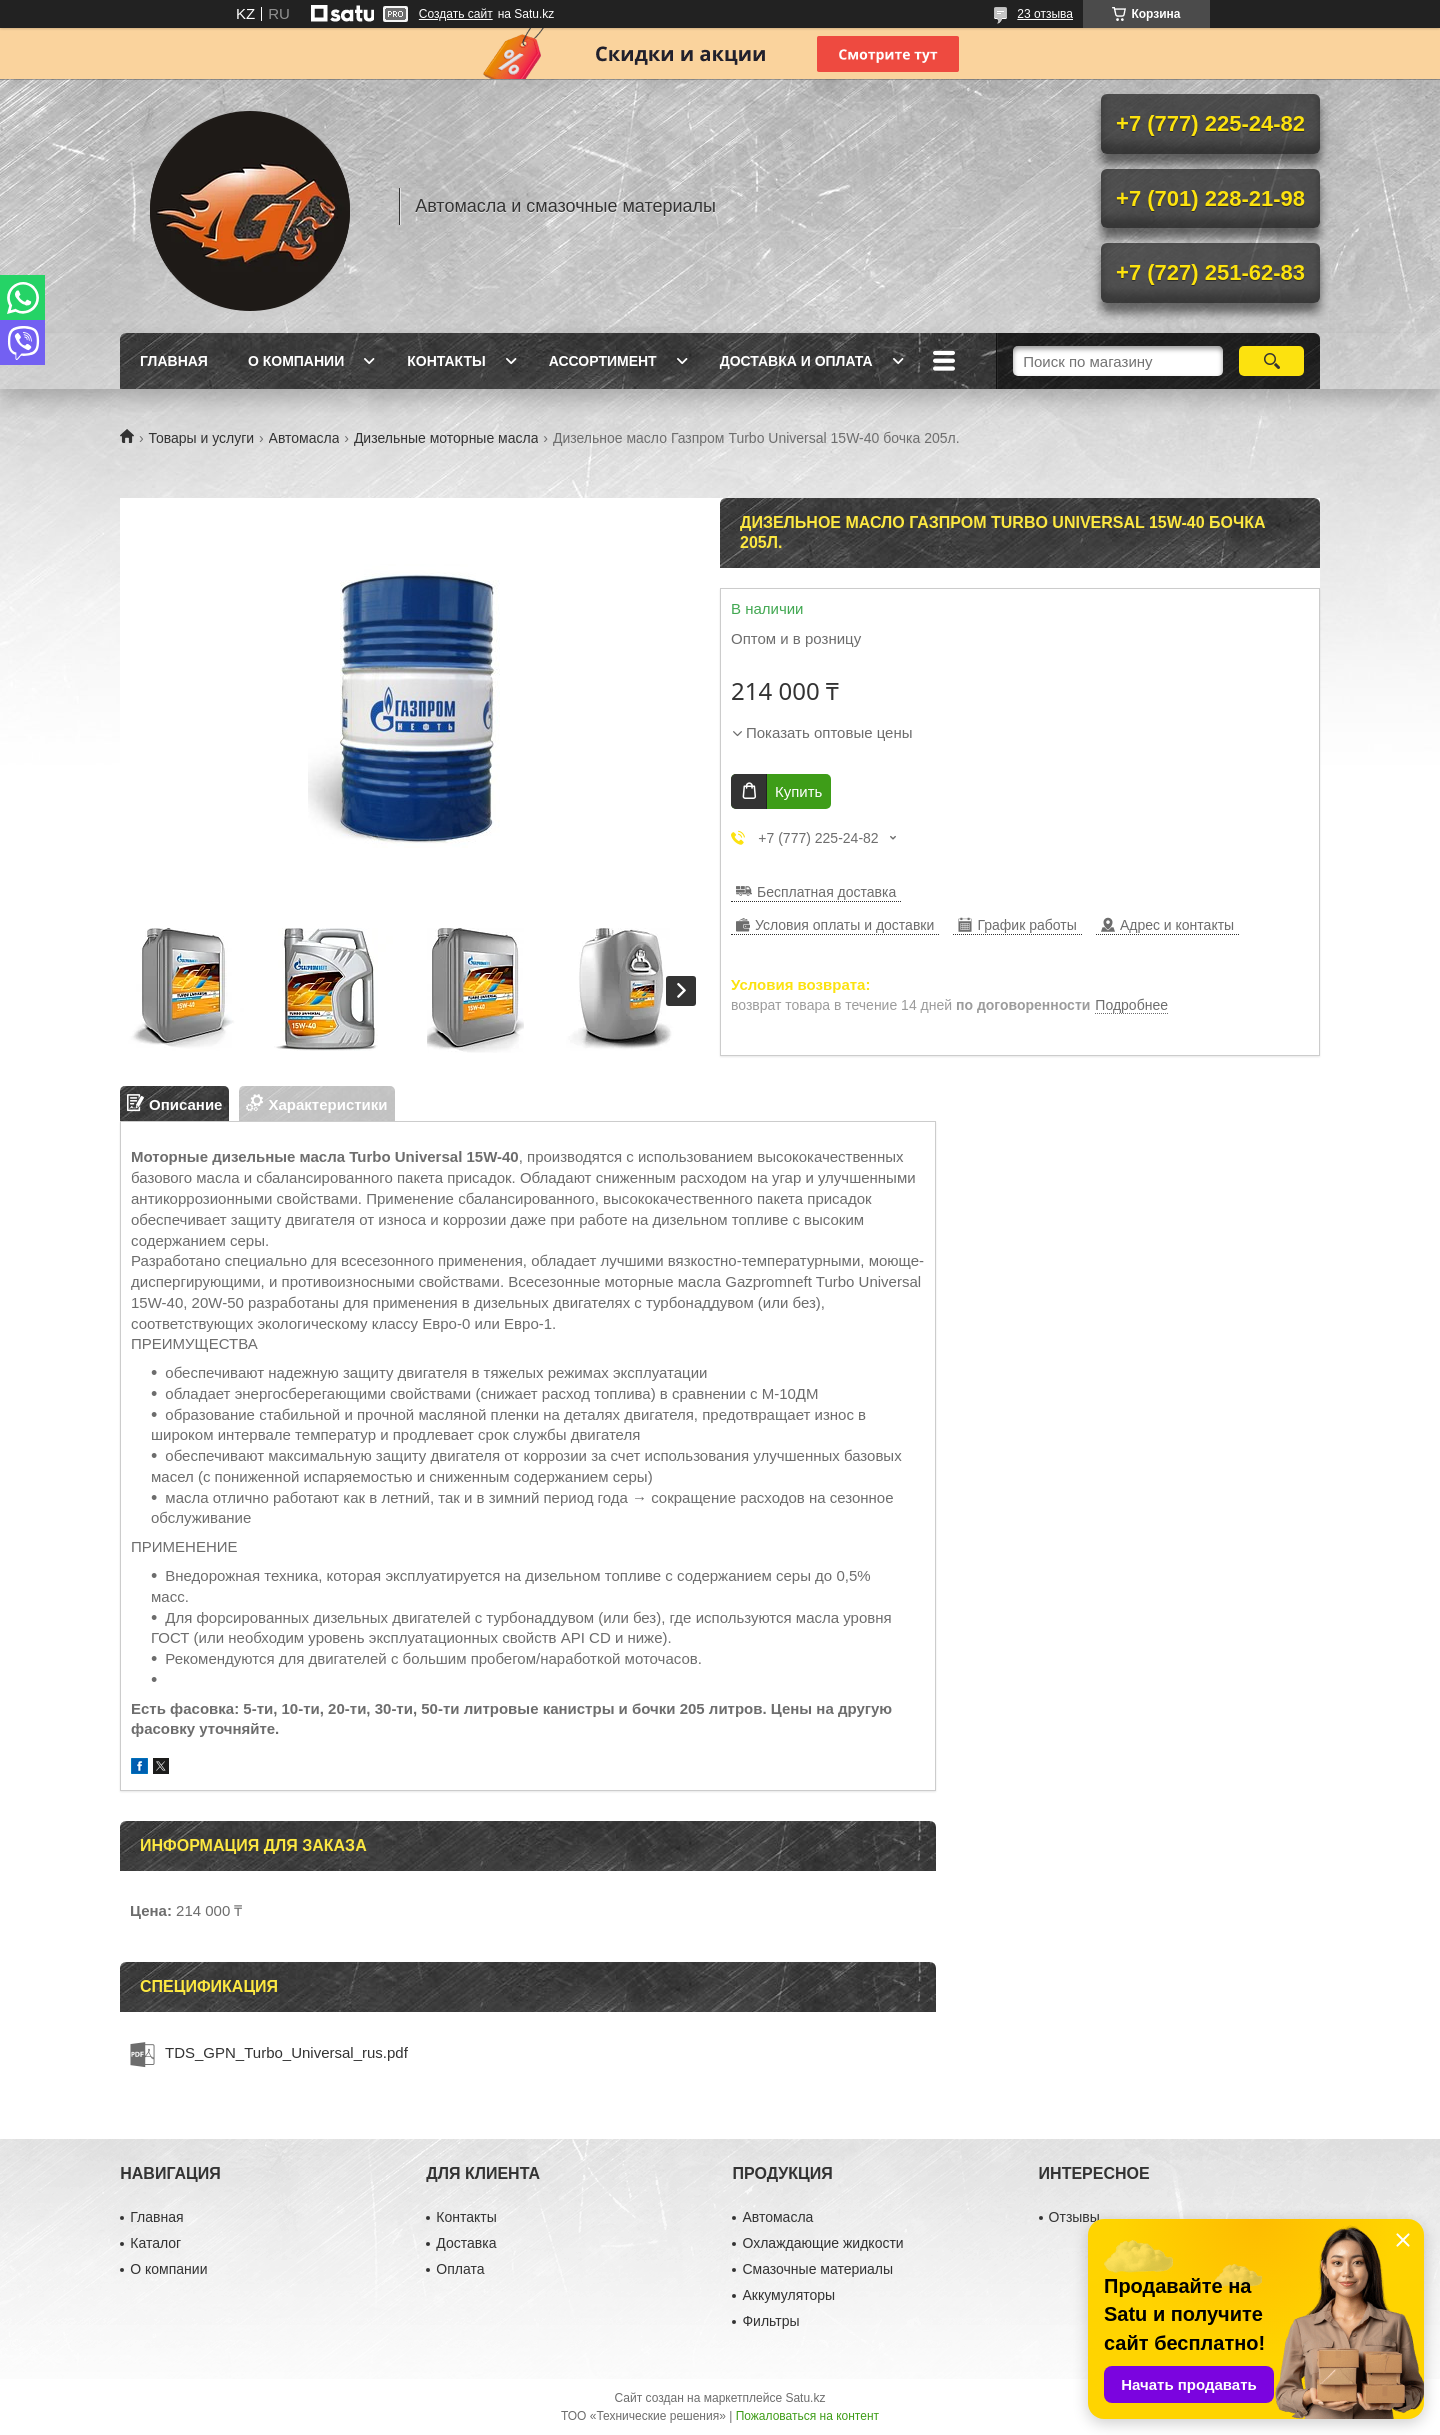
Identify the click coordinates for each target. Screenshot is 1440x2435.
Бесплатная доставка (826, 892)
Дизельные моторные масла (446, 438)
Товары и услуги (201, 438)
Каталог (155, 2243)
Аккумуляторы (788, 2295)
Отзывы (1074, 2217)
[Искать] (1271, 361)
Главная (174, 361)
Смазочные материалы (817, 2269)
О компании (296, 361)
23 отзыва (1045, 14)
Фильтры (770, 2321)
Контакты (446, 361)
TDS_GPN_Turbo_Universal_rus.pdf (286, 2052)
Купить (798, 791)
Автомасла (304, 438)
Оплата (460, 2269)
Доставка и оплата (796, 361)
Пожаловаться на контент (807, 2416)
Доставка (466, 2243)
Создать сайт (456, 14)
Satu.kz (805, 2398)
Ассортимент (603, 361)
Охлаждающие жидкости (822, 2243)
